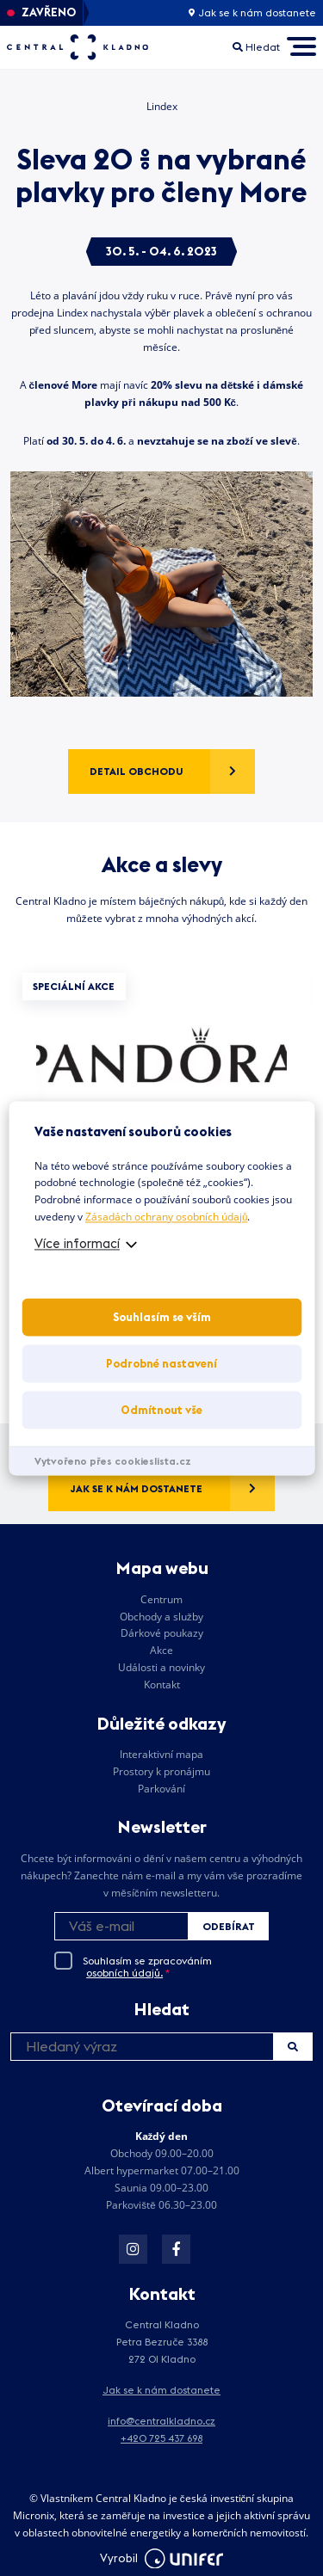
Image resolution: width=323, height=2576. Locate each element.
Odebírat (228, 1926)
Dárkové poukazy (162, 1632)
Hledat (293, 2046)
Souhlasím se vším (162, 1317)
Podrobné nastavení (161, 1363)
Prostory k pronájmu (161, 1771)
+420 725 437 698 (161, 2438)
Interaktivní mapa (161, 1754)
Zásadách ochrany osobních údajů (166, 1216)
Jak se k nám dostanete (252, 13)
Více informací (77, 1243)
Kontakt (162, 1684)
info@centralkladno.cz (161, 2420)
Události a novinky (161, 1667)
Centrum (161, 1599)
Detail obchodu (136, 771)
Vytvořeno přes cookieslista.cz (112, 1460)
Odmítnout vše (161, 1410)
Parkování (161, 1788)
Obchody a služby (161, 1616)
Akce (161, 1650)
